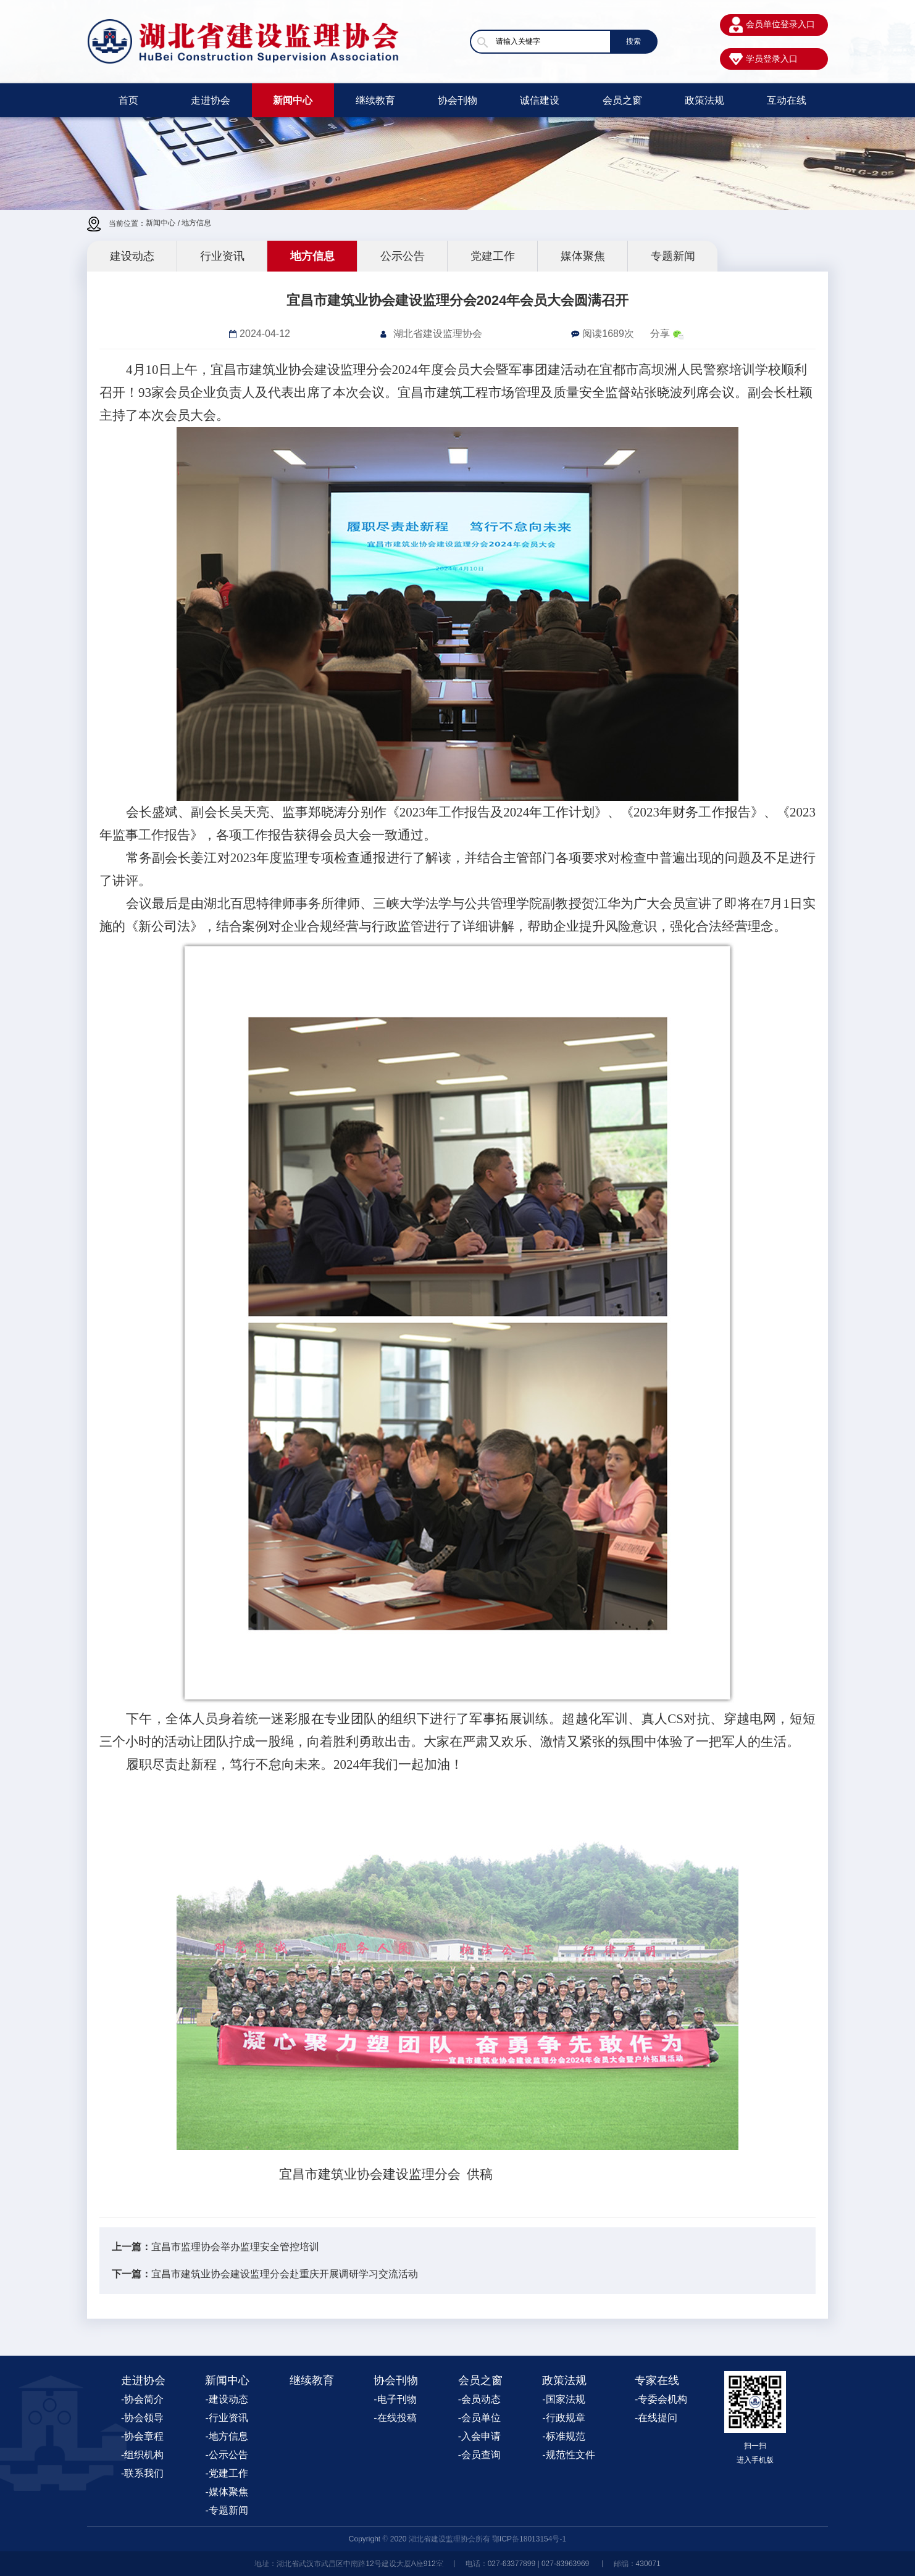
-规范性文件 (568, 2454)
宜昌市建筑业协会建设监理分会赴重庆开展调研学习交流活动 (284, 2274)
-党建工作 (226, 2473)
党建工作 (492, 256)
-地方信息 (226, 2436)
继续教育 (375, 100)
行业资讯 (222, 256)
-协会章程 (142, 2436)
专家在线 (657, 2380)
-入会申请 (479, 2436)
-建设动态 (226, 2399)
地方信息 (196, 222)
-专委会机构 (661, 2399)
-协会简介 (142, 2399)
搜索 (633, 41)
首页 (128, 100)
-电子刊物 (395, 2399)
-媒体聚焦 (226, 2492)
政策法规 (704, 100)
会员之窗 (622, 100)
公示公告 (402, 256)
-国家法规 (563, 2399)
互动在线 (786, 100)
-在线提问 (656, 2417)
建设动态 (132, 256)
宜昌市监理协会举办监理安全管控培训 (235, 2247)
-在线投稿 (395, 2417)
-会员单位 (479, 2417)
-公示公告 (226, 2454)
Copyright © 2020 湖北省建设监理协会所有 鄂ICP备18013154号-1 (457, 2539)
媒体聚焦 (583, 256)
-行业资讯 (226, 2417)
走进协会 (210, 100)
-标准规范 (563, 2436)
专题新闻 (673, 256)
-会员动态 (479, 2399)
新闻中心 (292, 100)
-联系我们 (142, 2473)
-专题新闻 (226, 2510)
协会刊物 (457, 100)
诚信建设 (539, 100)
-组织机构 (142, 2454)
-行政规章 (563, 2417)
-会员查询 (479, 2454)
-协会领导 (142, 2417)
